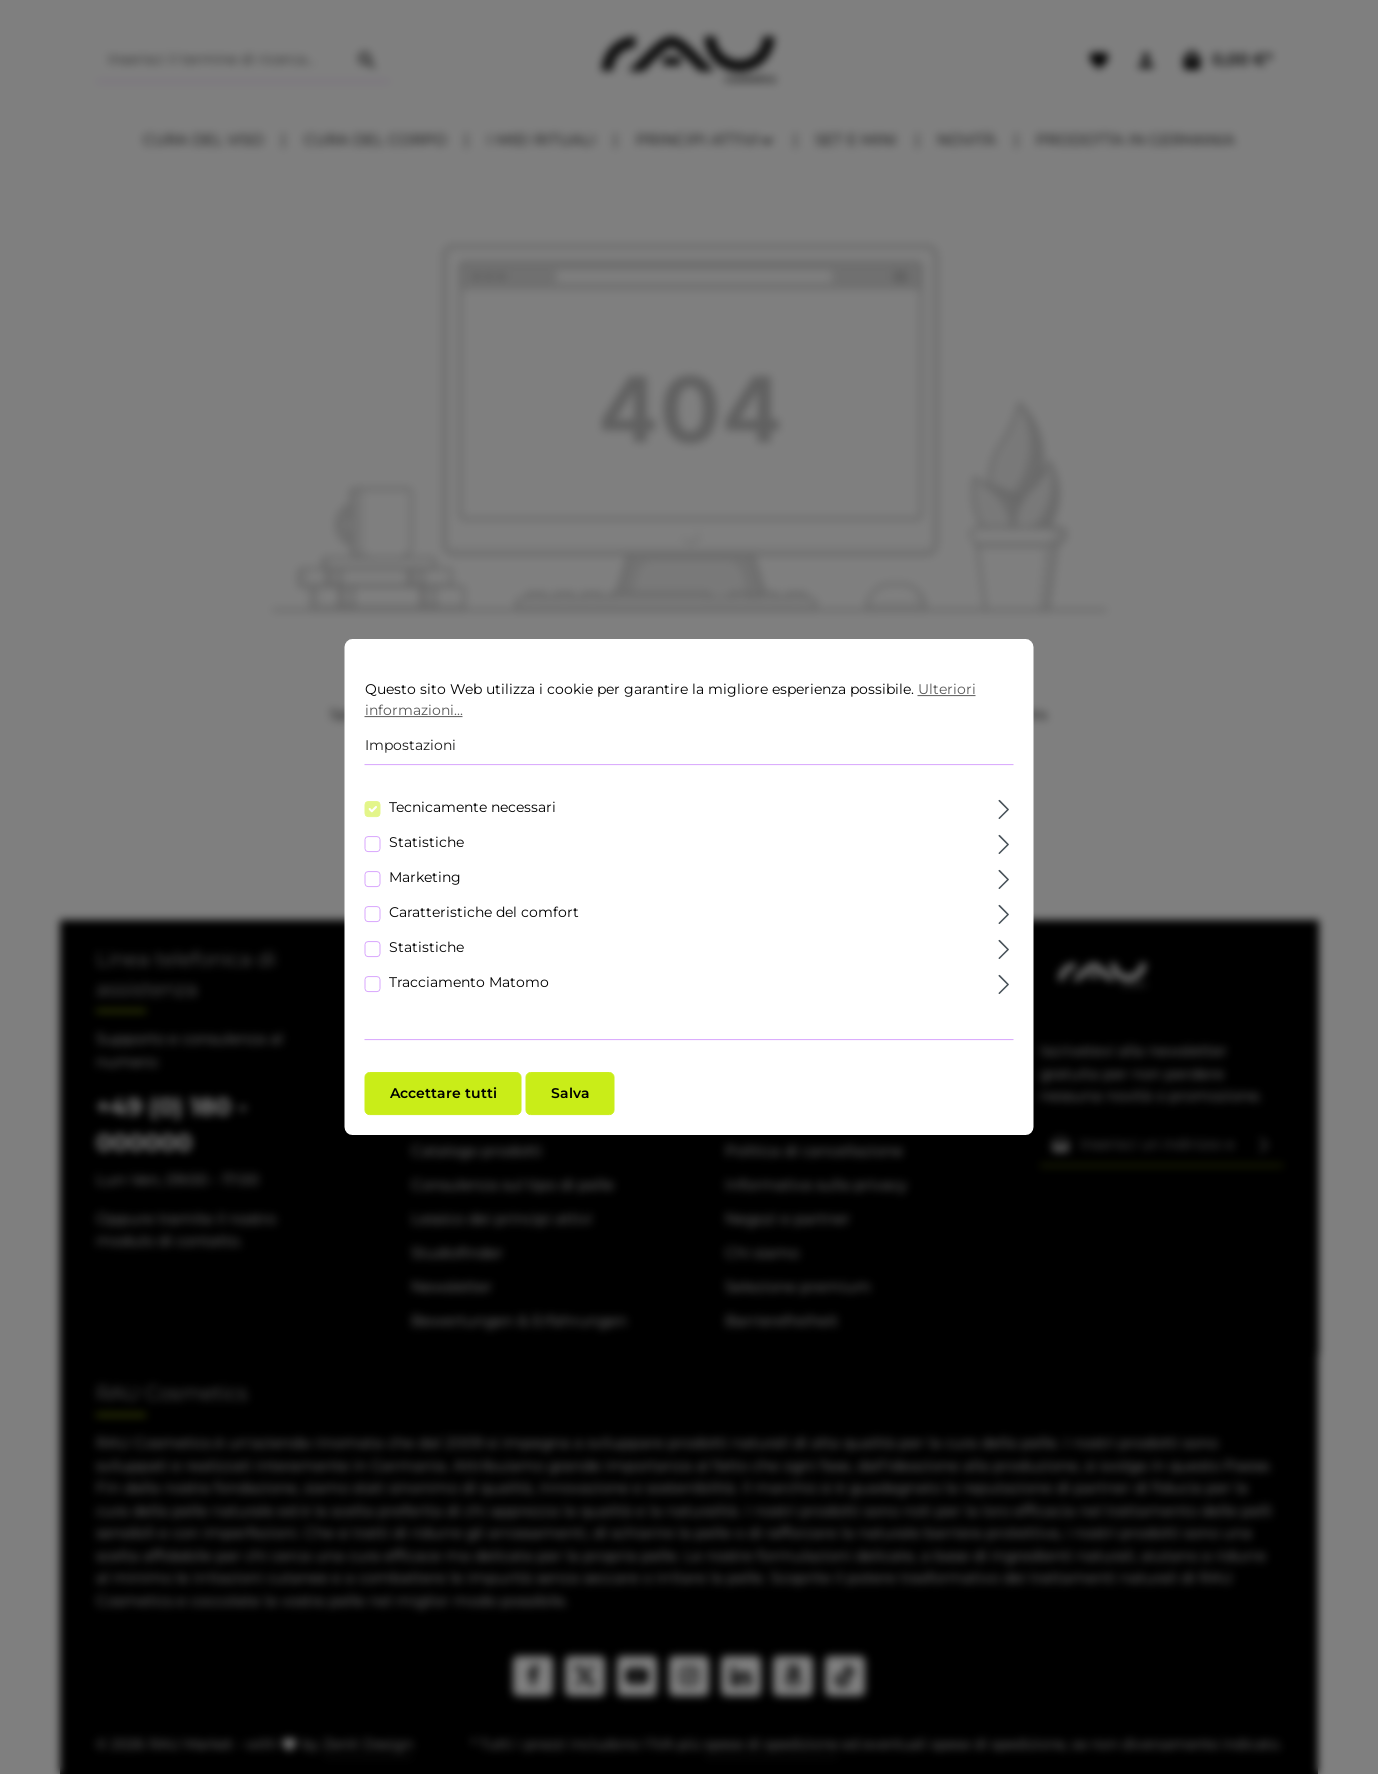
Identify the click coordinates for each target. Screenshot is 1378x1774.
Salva (570, 1097)
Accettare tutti (443, 1097)
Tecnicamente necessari (472, 811)
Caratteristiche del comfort (484, 916)
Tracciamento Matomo (469, 986)
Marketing (425, 881)
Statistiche (426, 846)
